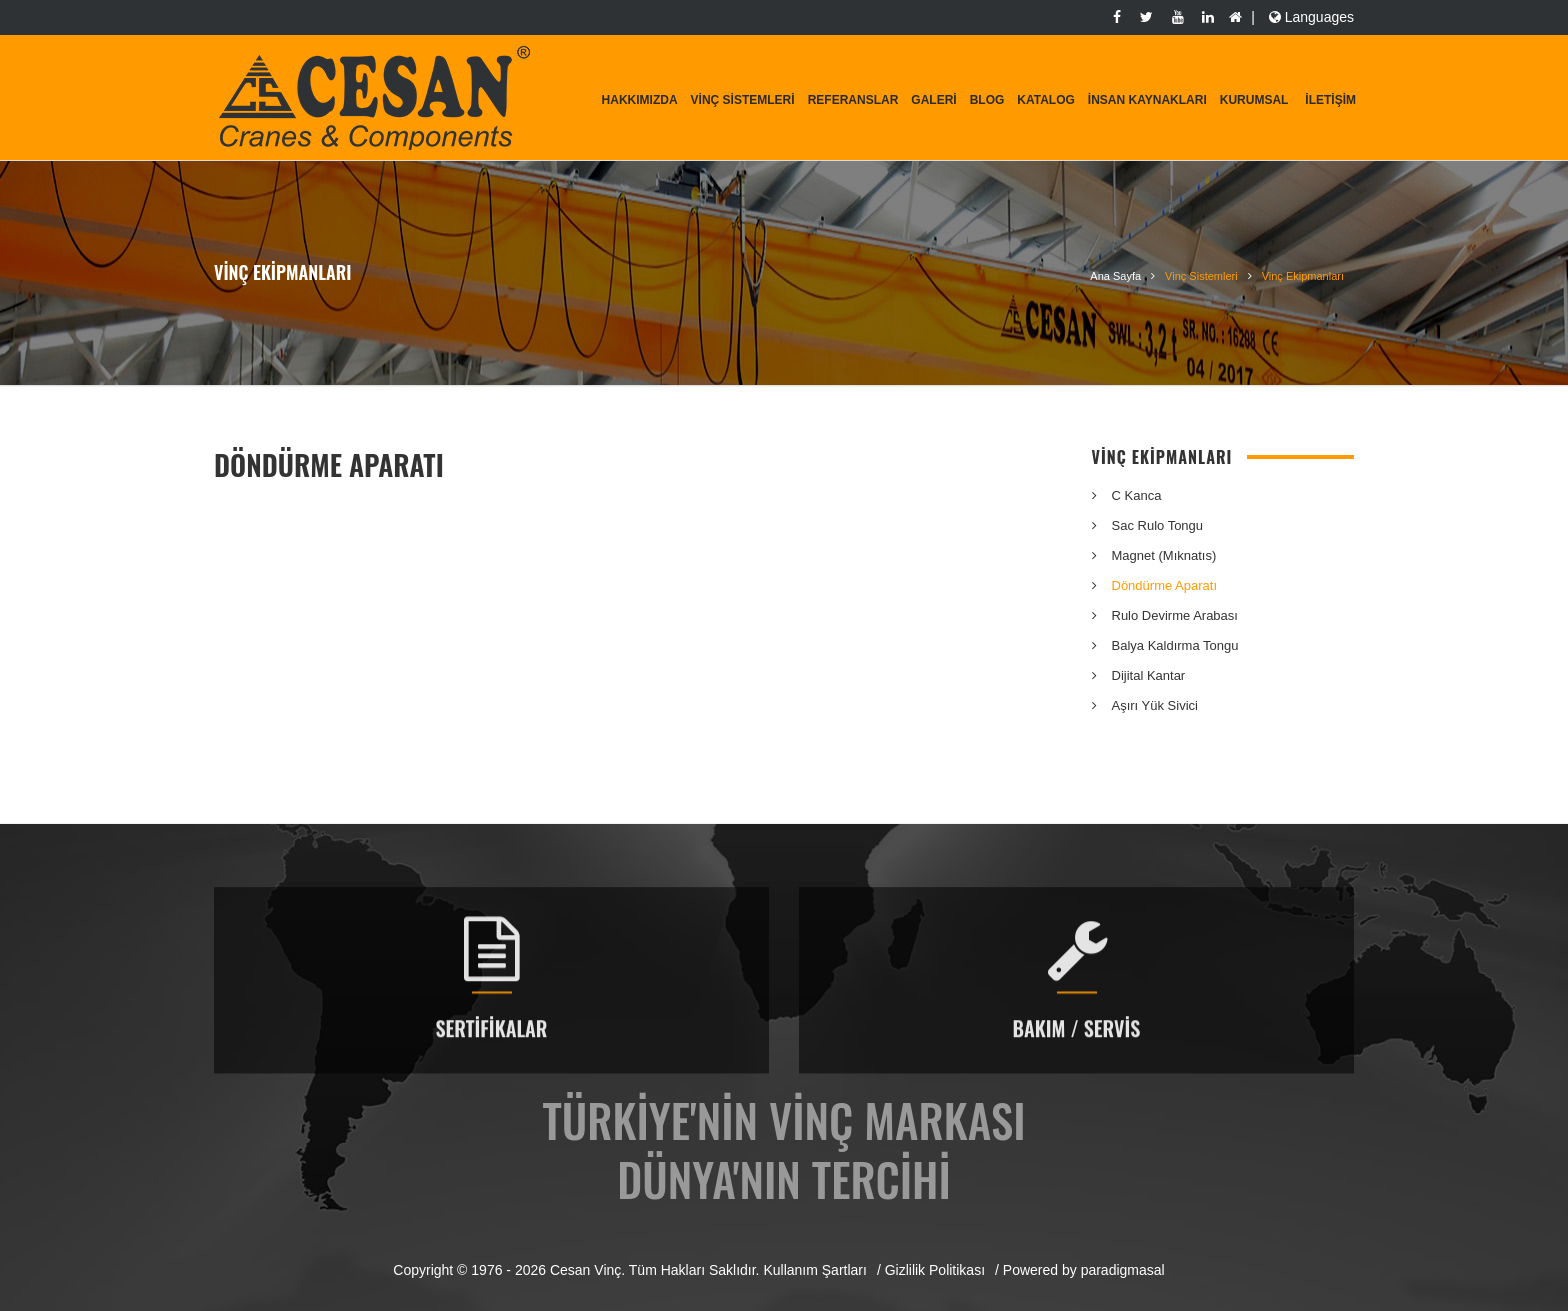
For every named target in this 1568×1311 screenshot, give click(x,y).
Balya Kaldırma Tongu (1175, 645)
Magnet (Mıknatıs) (1164, 555)
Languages (1309, 17)
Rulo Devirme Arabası (1175, 615)
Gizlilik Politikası (935, 1270)
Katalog (1046, 100)
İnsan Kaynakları (1147, 100)
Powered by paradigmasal (1084, 1270)
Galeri (933, 100)
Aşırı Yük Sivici (1155, 705)
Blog (987, 100)
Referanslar (853, 100)
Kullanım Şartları (814, 1270)
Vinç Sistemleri (743, 100)
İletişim (1330, 100)
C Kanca (1137, 495)
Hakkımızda (640, 100)
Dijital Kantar (1149, 675)
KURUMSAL (1254, 100)
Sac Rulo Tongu (1158, 525)
